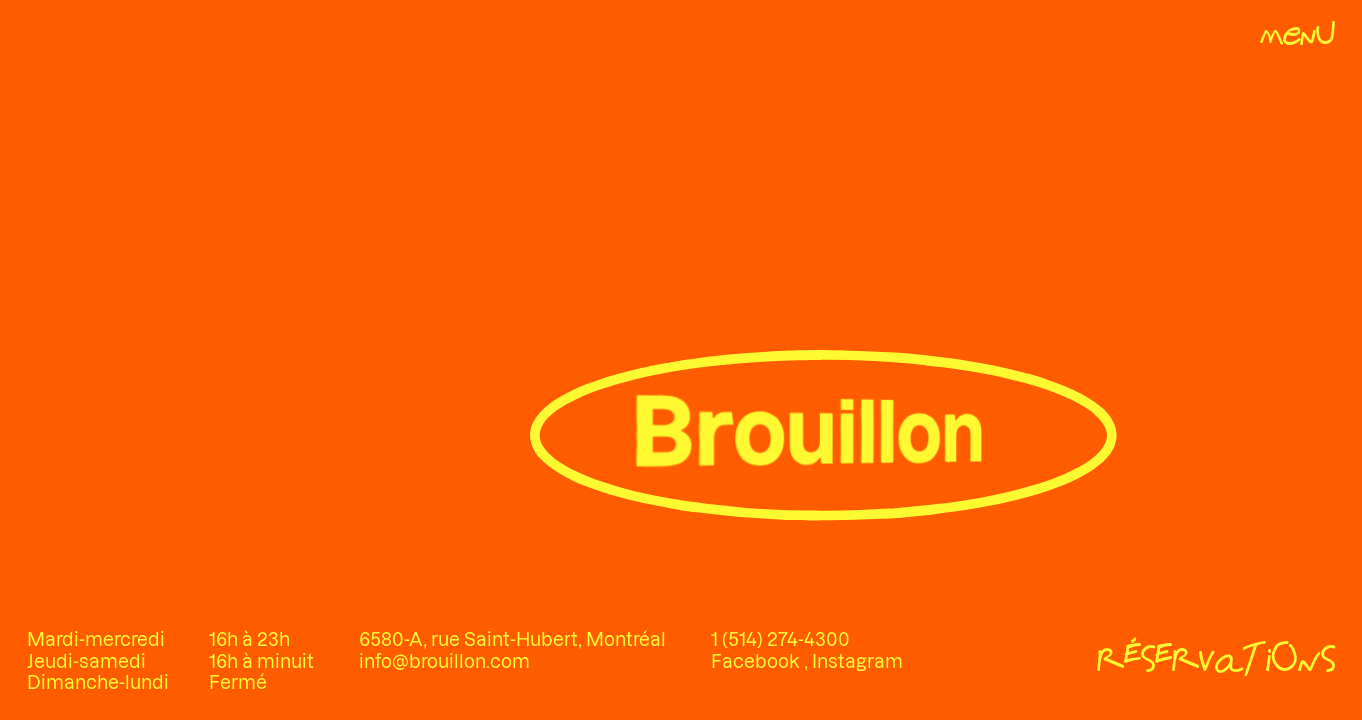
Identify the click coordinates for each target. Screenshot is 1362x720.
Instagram (857, 661)
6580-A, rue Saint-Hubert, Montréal (512, 639)
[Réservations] (1216, 662)
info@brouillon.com (444, 661)
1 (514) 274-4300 (780, 639)
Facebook (757, 661)
